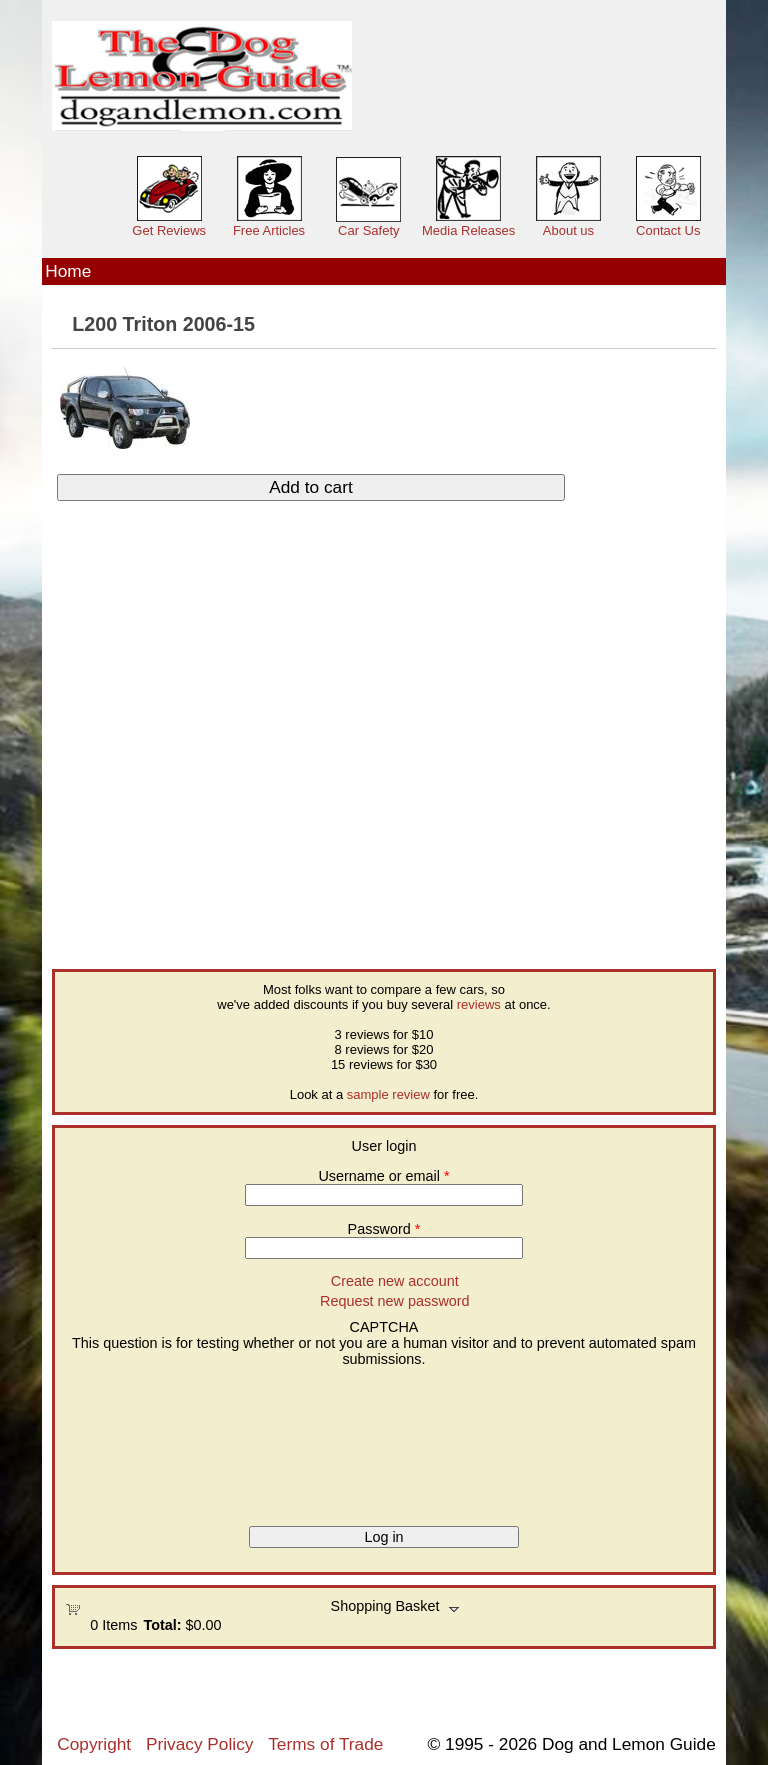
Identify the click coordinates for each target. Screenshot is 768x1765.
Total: (162, 1625)
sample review (388, 1094)
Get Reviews (169, 230)
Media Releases (468, 230)
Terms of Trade (325, 1744)
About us (568, 230)
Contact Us (668, 230)
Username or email (383, 1176)
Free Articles (269, 230)
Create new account (395, 1281)
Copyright (94, 1744)
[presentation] (147, 1439)
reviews (479, 1004)
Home (68, 271)
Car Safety (368, 230)
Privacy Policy (199, 1744)
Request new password (395, 1301)
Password (384, 1229)
